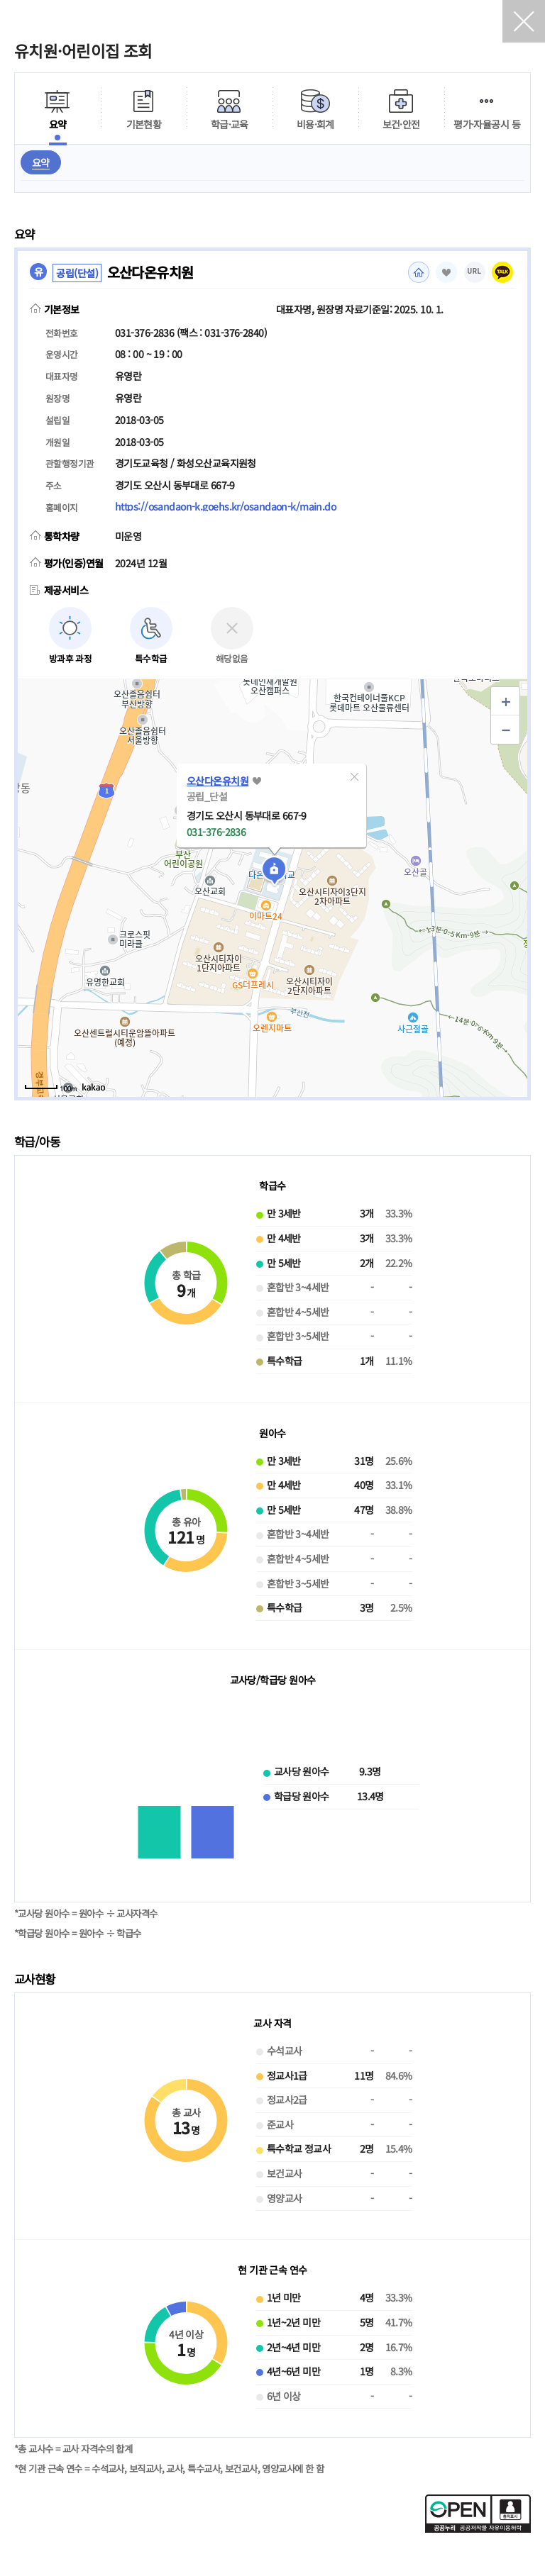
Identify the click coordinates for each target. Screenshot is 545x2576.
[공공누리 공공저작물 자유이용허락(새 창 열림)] (478, 2528)
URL (475, 271)
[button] (354, 776)
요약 (41, 162)
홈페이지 (418, 272)
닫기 (523, 21)
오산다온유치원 (217, 781)
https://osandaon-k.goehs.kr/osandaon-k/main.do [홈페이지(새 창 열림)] (225, 506)
